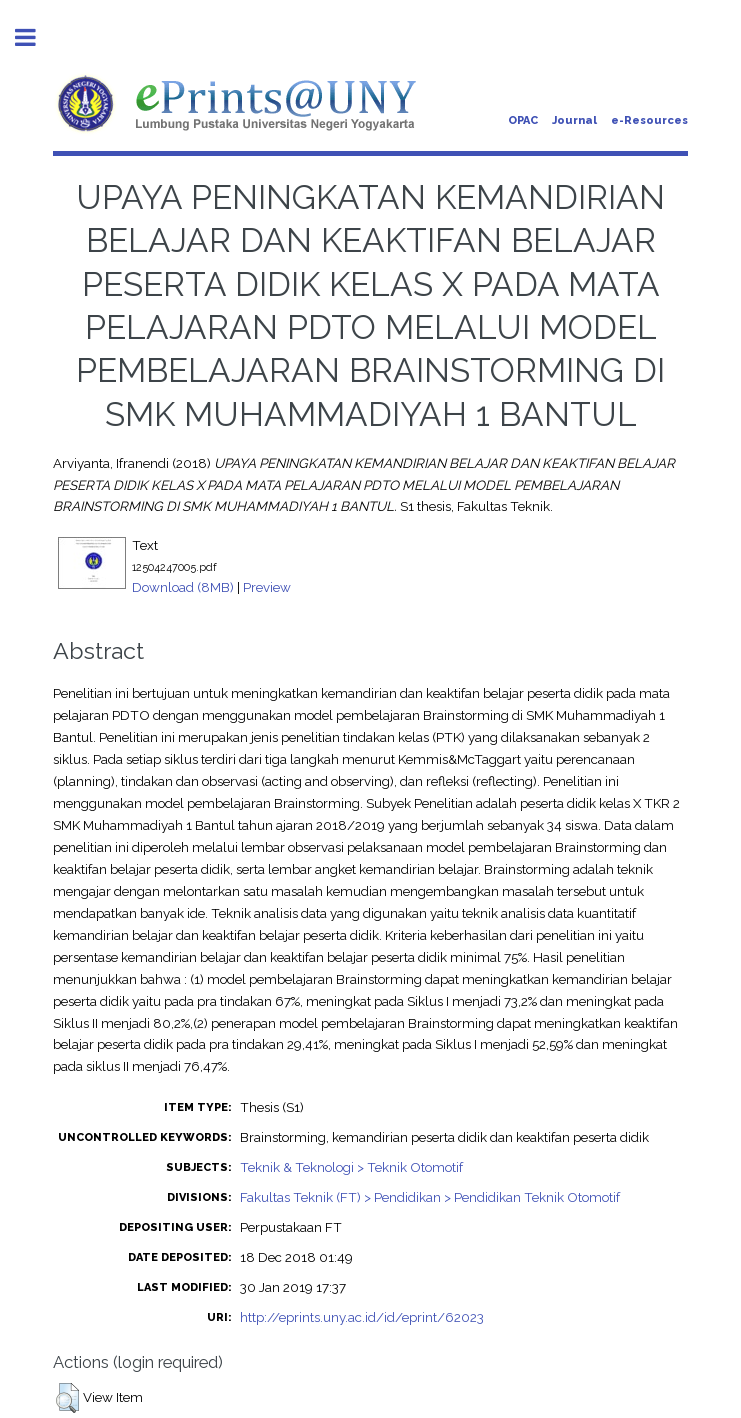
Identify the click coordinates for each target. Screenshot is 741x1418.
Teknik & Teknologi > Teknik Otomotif (351, 1167)
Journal (574, 120)
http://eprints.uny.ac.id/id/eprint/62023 (362, 1317)
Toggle (36, 37)
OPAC (523, 120)
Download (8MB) (183, 587)
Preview (267, 587)
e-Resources (649, 120)
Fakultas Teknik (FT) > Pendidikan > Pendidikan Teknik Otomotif (430, 1197)
